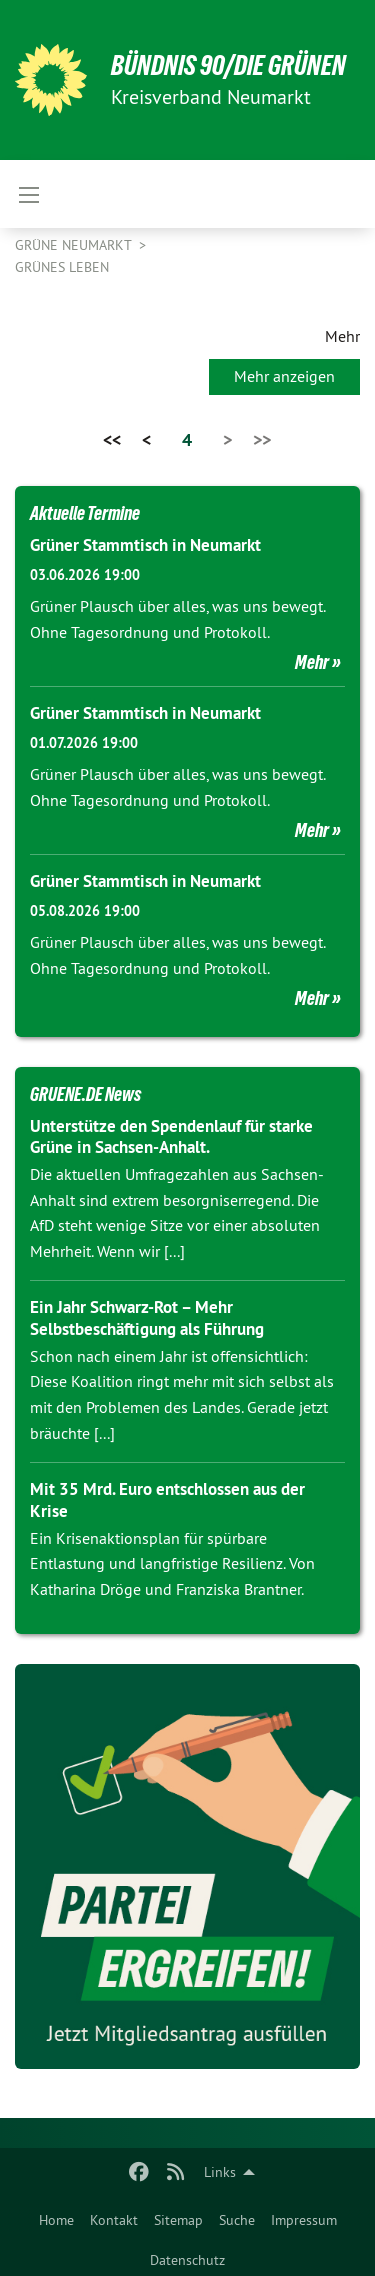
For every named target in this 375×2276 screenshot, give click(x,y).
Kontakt (114, 2220)
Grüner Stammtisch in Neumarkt (145, 545)
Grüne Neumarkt (75, 245)
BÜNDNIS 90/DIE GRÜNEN (228, 65)
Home (56, 2220)
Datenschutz (187, 2260)
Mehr (312, 662)
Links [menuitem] (220, 2172)
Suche (237, 2220)
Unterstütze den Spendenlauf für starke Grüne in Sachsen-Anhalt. (171, 1136)
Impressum (304, 2220)
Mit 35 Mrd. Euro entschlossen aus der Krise (167, 1499)
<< (112, 439)
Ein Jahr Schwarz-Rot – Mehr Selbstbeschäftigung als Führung (147, 1317)
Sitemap (178, 2220)
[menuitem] (56, 2216)
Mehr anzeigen (284, 376)
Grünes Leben (62, 267)
